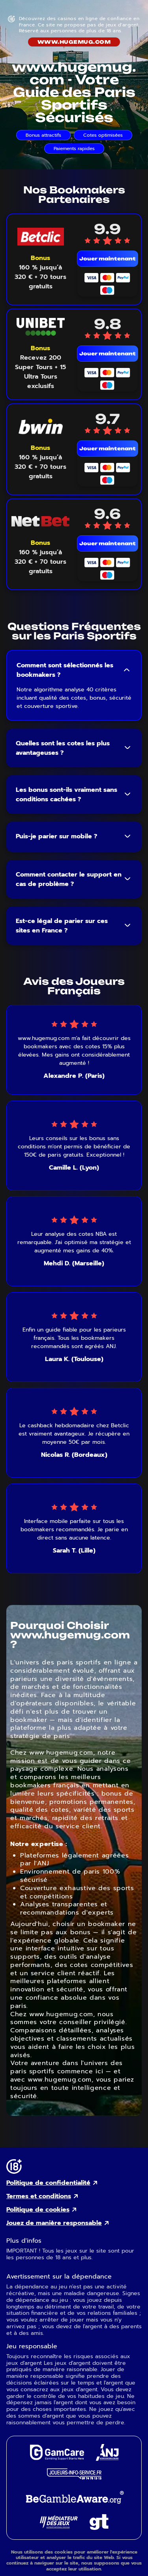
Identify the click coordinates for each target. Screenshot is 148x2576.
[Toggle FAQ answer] (126, 670)
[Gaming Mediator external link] (59, 2526)
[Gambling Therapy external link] (99, 2527)
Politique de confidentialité (48, 2183)
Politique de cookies (37, 2210)
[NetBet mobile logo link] (40, 521)
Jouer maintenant (107, 259)
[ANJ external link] (107, 2458)
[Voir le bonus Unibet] (40, 367)
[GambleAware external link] (74, 2504)
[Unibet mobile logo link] (40, 327)
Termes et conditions (38, 2196)
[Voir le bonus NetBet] (40, 557)
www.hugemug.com (74, 42)
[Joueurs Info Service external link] (74, 2477)
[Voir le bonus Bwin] (40, 462)
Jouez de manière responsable (54, 2223)
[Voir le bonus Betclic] (40, 272)
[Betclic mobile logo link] (40, 236)
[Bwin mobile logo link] (40, 426)
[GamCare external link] (56, 2458)
